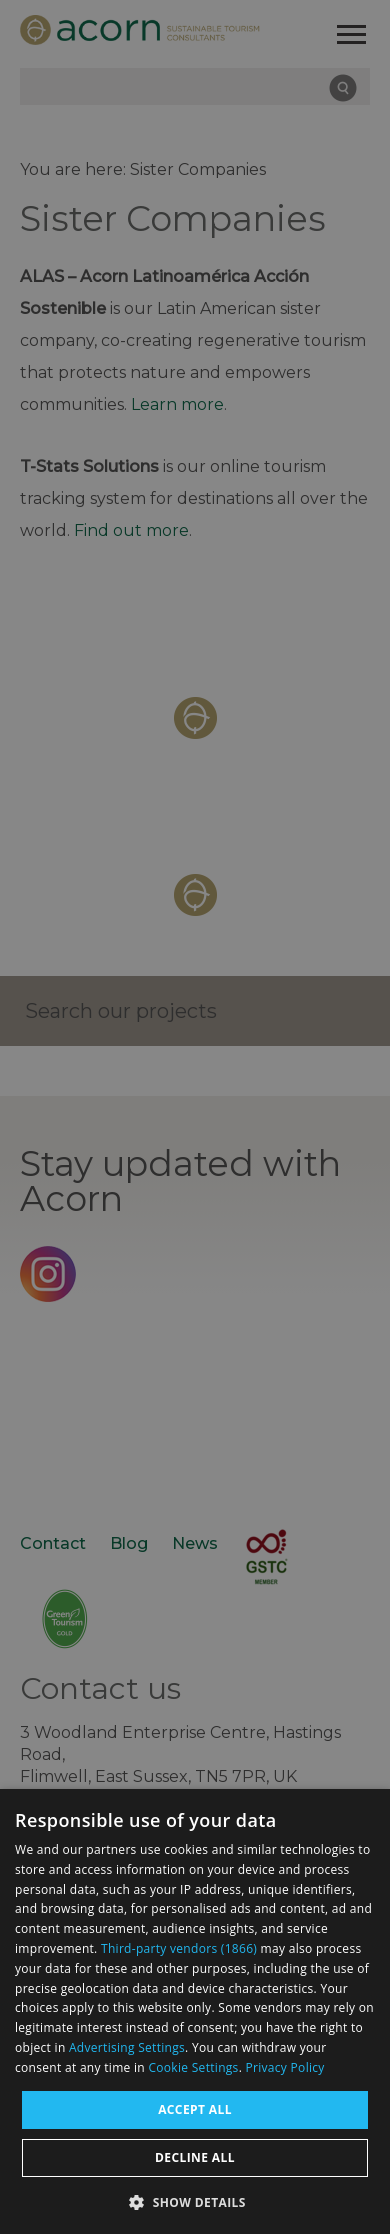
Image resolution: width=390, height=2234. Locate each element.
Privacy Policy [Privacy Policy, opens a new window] (285, 2067)
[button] (195, 2200)
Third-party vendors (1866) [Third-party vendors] (179, 1948)
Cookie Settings (193, 2067)
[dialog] (195, 2011)
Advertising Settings (127, 2047)
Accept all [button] (195, 2109)
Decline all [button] (195, 2157)
